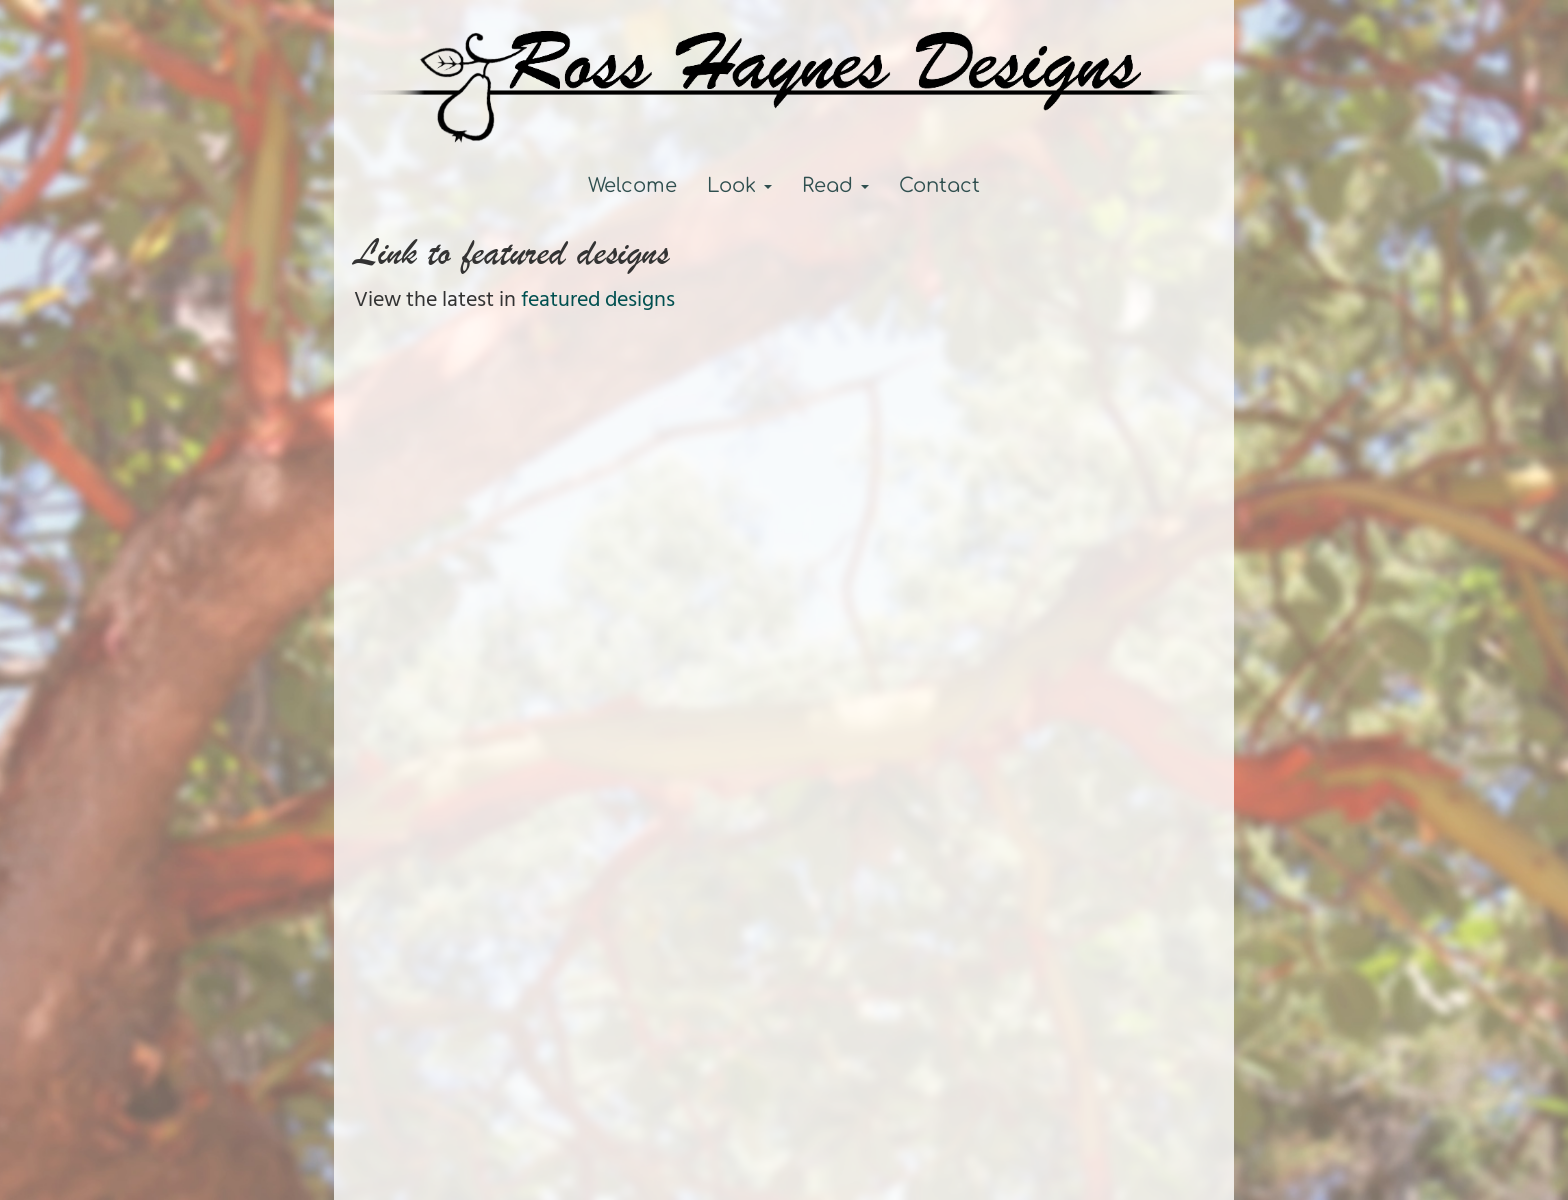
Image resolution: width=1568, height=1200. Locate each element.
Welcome (632, 186)
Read (835, 186)
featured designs (598, 300)
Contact (939, 186)
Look (739, 186)
